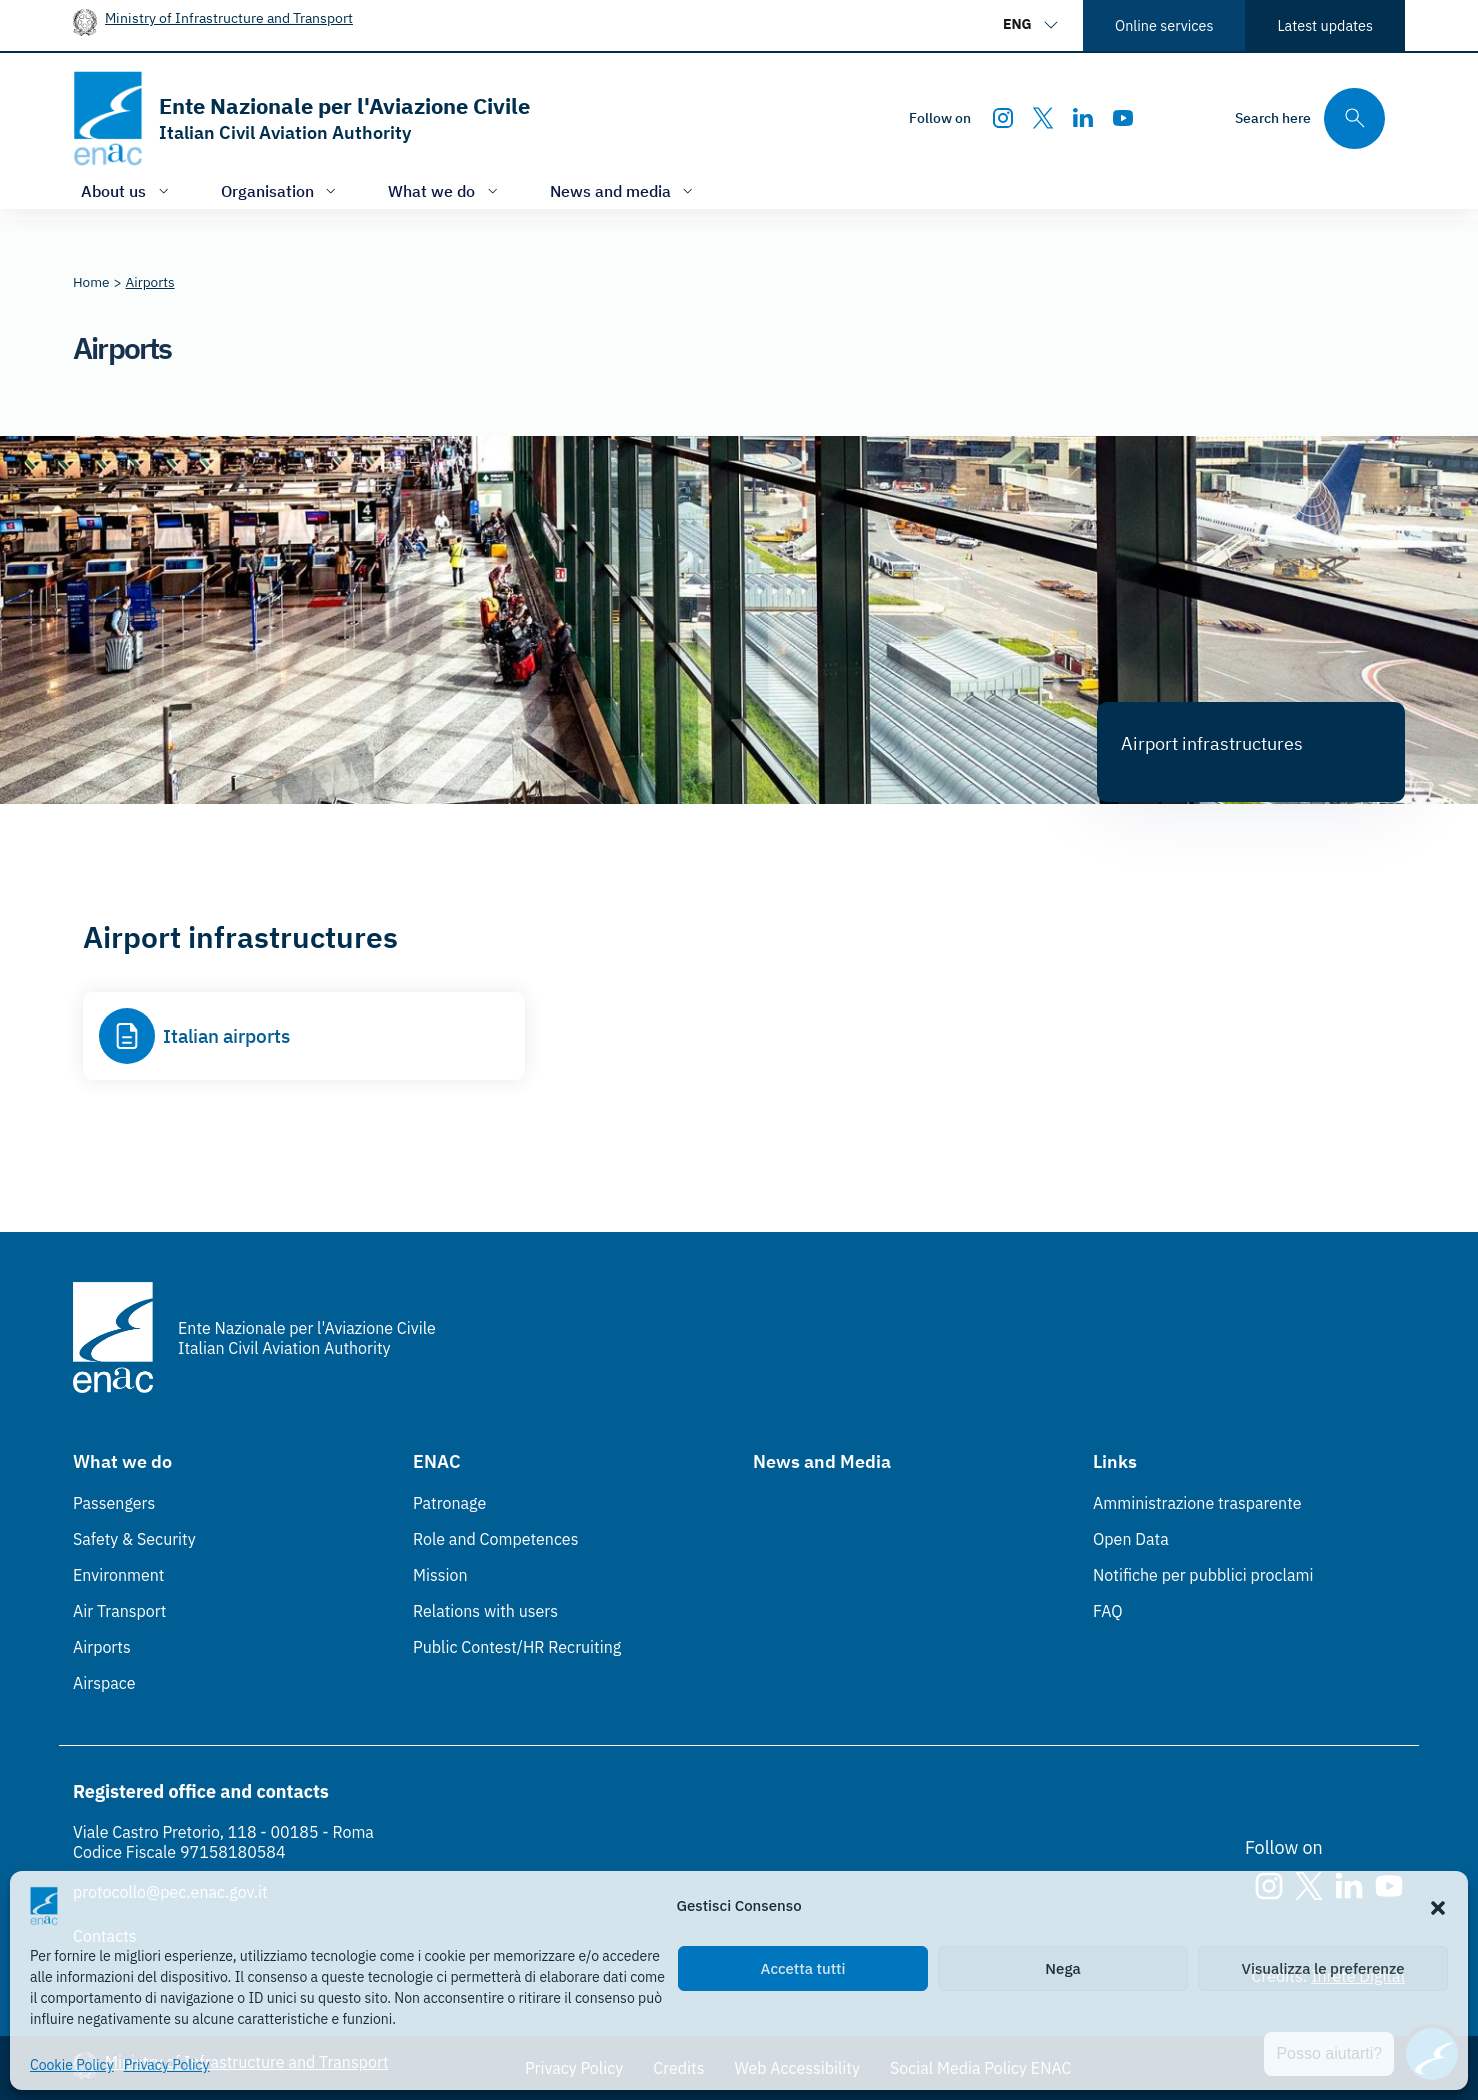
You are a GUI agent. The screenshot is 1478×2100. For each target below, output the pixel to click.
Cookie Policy (72, 2065)
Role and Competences (495, 1539)
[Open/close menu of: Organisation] (281, 190)
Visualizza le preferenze (1323, 1968)
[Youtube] (1123, 118)
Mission (440, 1575)
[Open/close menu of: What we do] (445, 190)
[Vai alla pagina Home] (91, 282)
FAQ (1108, 1611)
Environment (118, 1575)
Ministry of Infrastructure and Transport (229, 17)
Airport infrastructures (1212, 743)
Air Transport (119, 1611)
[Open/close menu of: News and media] (624, 190)
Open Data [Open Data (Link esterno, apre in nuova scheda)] (1131, 1539)
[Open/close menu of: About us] (127, 190)
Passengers (114, 1503)
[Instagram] (1003, 118)
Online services (1164, 25)
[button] (1438, 1906)
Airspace (104, 1683)
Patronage (449, 1503)
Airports (102, 1647)
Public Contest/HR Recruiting (517, 1647)
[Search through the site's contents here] (1310, 118)
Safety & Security (134, 1539)
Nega (1062, 1968)
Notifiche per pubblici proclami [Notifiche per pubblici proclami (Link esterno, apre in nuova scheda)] (1203, 1575)
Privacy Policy (167, 2065)
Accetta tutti (803, 1968)
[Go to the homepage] (301, 118)
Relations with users (485, 1611)
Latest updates (1325, 25)
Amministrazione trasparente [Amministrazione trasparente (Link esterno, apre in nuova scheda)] (1197, 1503)
